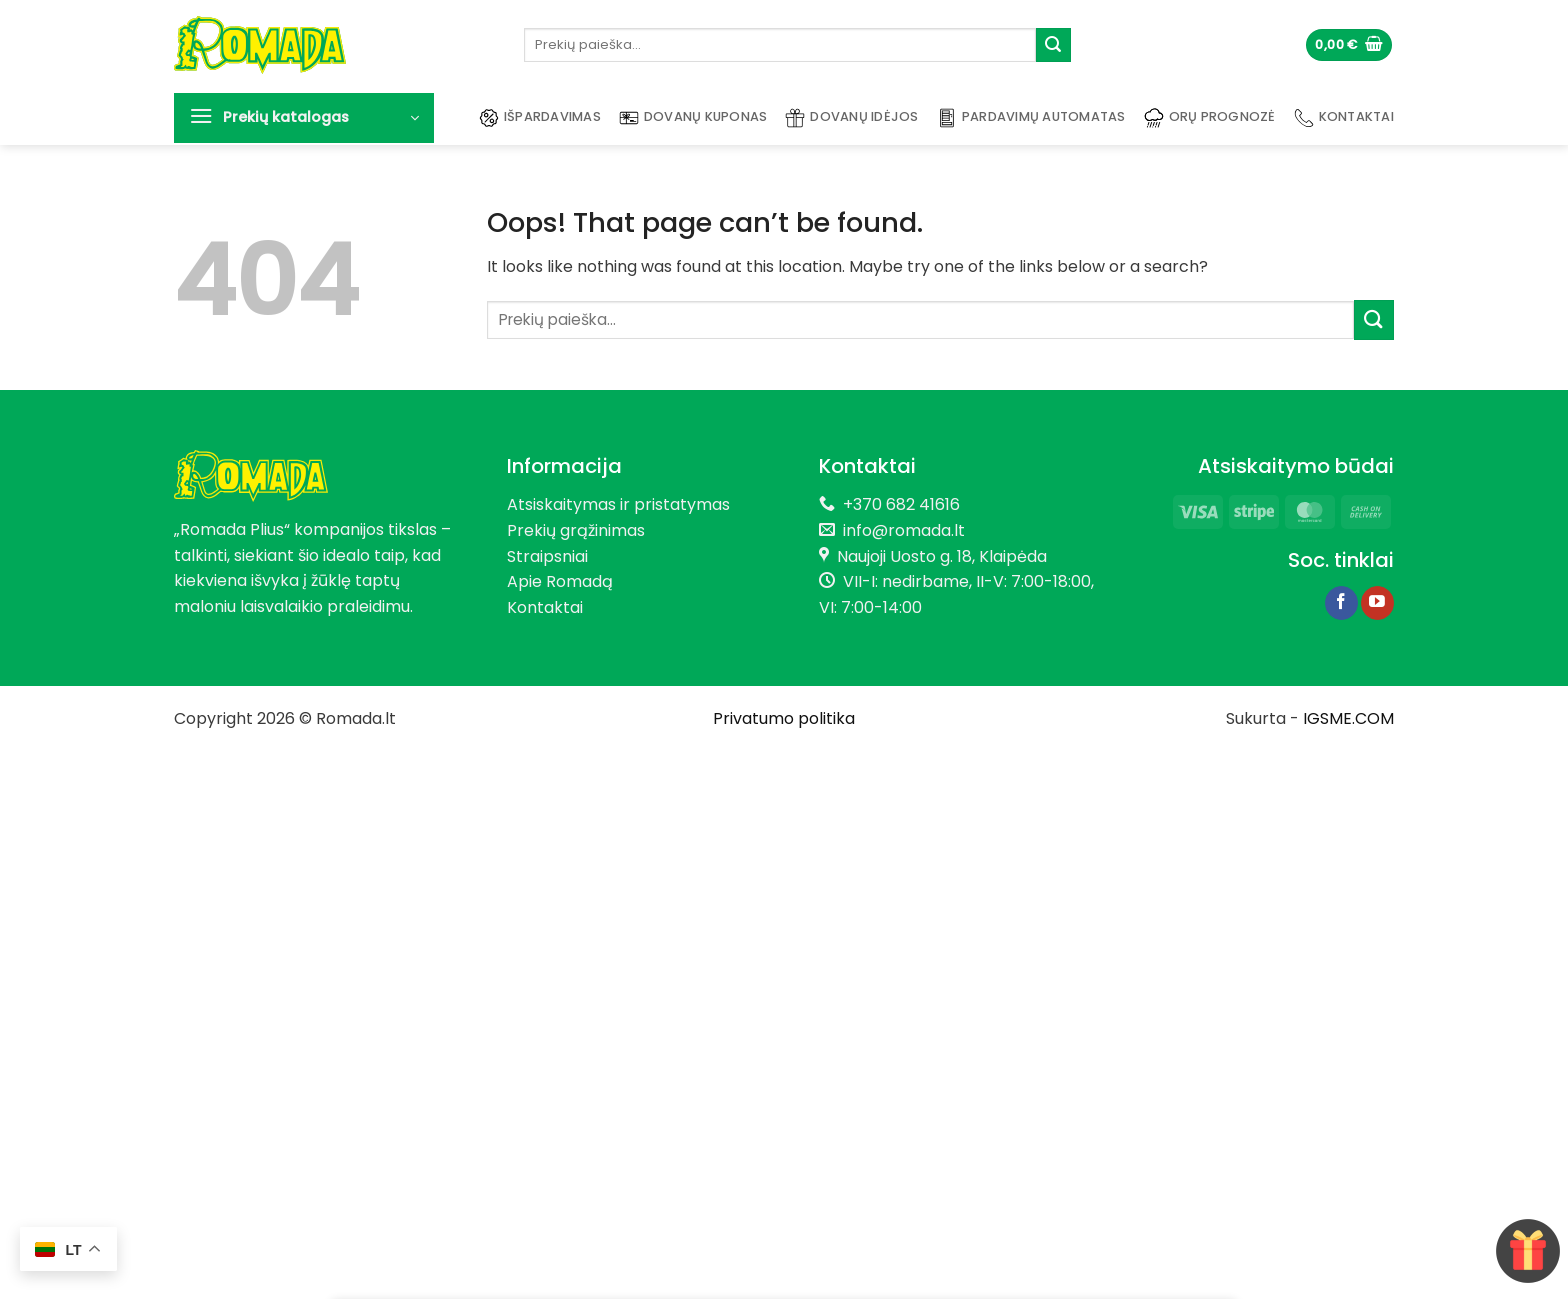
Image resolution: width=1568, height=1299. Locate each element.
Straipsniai (547, 556)
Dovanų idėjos (851, 118)
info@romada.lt (900, 530)
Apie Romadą (560, 581)
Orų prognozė (1210, 118)
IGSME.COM (1348, 718)
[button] (1349, 45)
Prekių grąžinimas (576, 530)
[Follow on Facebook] (1341, 603)
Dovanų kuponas (693, 118)
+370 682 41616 (901, 504)
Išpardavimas (540, 118)
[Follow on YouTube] (1377, 603)
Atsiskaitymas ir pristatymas (618, 504)
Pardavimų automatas (1031, 118)
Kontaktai (1344, 118)
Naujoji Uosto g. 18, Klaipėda (942, 556)
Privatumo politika (784, 718)
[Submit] (1053, 45)
